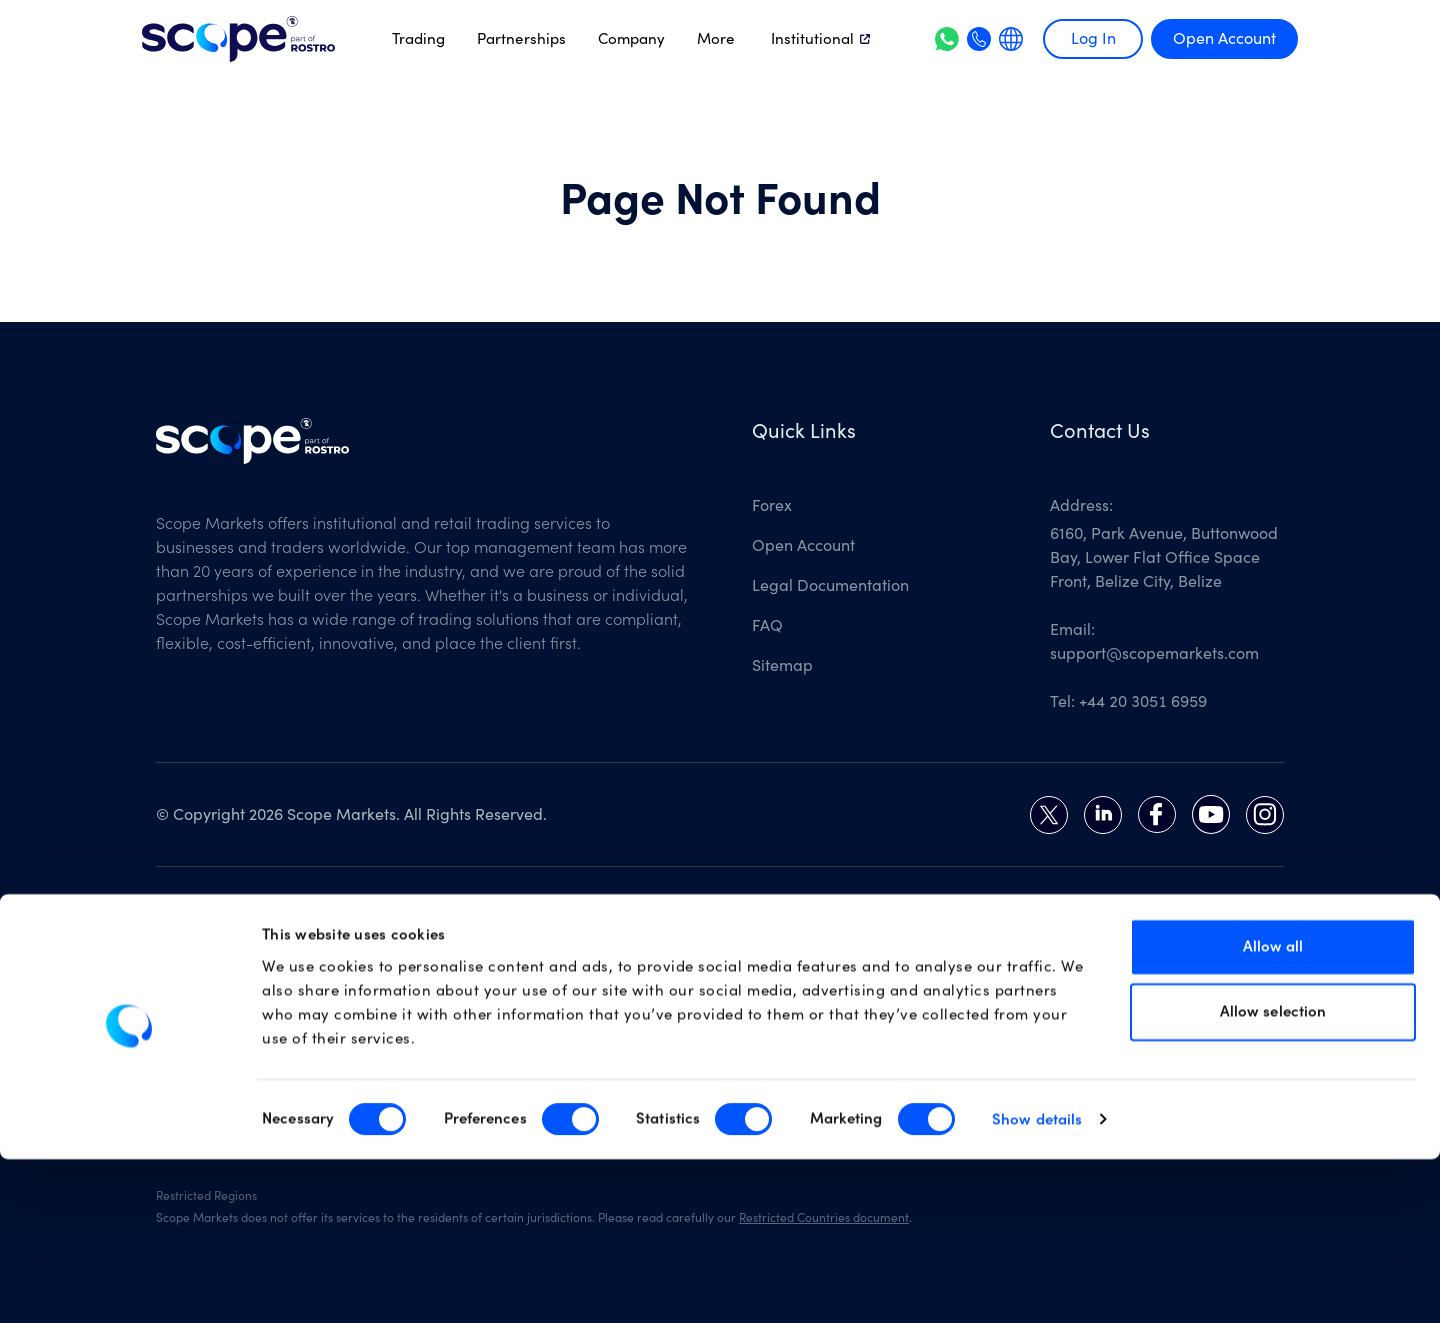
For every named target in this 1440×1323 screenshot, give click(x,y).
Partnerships (521, 39)
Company (631, 39)
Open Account (1224, 39)
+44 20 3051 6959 (1143, 702)
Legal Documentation (830, 586)
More (716, 39)
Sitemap (782, 666)
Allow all (1273, 1110)
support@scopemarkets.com (1154, 654)
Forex (772, 506)
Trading (418, 39)
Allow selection (1273, 1176)
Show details (1037, 1283)
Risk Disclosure (723, 964)
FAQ (767, 626)
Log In (1093, 39)
